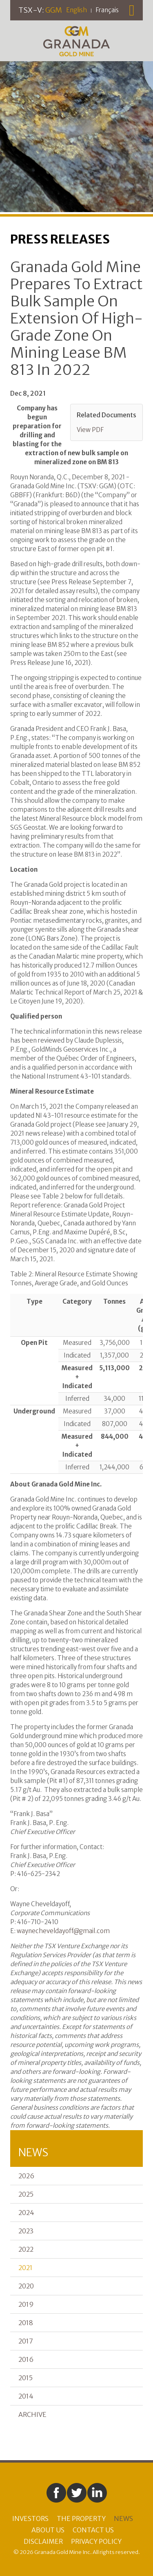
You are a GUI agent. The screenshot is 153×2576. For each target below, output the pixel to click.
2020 (26, 2286)
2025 (25, 2194)
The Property (81, 2518)
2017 (25, 2341)
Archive (32, 2414)
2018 (25, 2323)
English (76, 10)
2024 (26, 2212)
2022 (25, 2249)
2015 (25, 2378)
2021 (25, 2268)
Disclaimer (43, 2541)
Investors (30, 2518)
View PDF (90, 430)
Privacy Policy (96, 2541)
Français (107, 10)
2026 (26, 2176)
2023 (25, 2231)
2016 (25, 2359)
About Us (47, 2530)
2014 (25, 2396)
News (123, 2518)
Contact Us (93, 2530)
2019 (26, 2304)
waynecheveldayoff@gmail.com (63, 1931)
